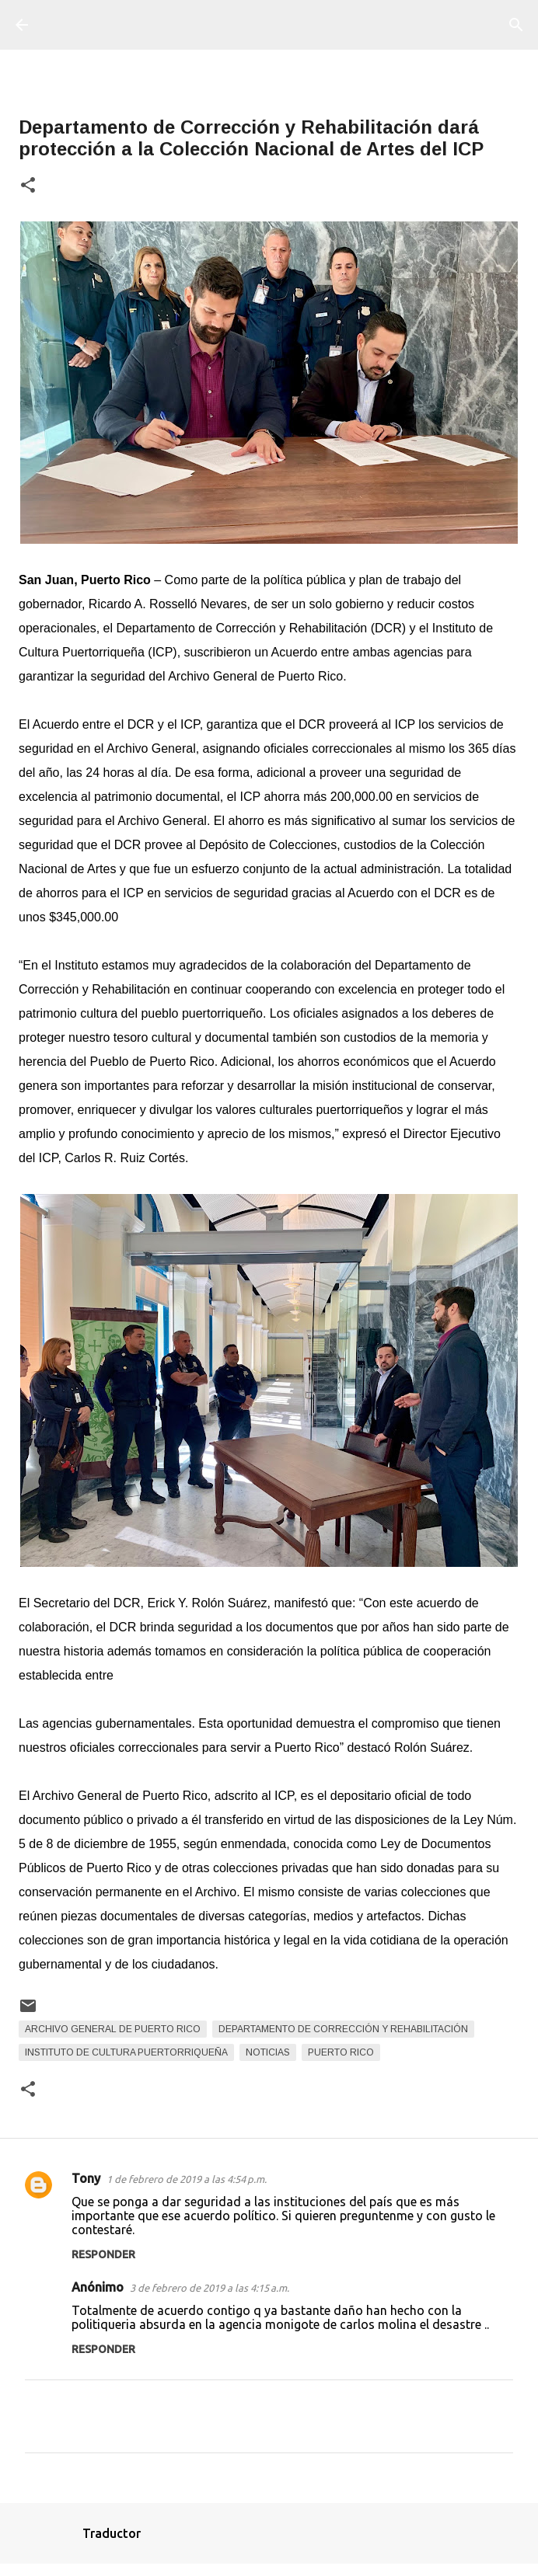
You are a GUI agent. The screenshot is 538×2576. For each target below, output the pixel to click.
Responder (103, 2254)
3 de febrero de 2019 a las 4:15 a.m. (209, 2287)
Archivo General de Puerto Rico (113, 2029)
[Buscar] (516, 25)
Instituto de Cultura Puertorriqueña (126, 2052)
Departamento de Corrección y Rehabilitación (343, 2029)
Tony (86, 2178)
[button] (28, 186)
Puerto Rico (341, 2052)
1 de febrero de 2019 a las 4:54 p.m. (187, 2179)
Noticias (268, 2052)
